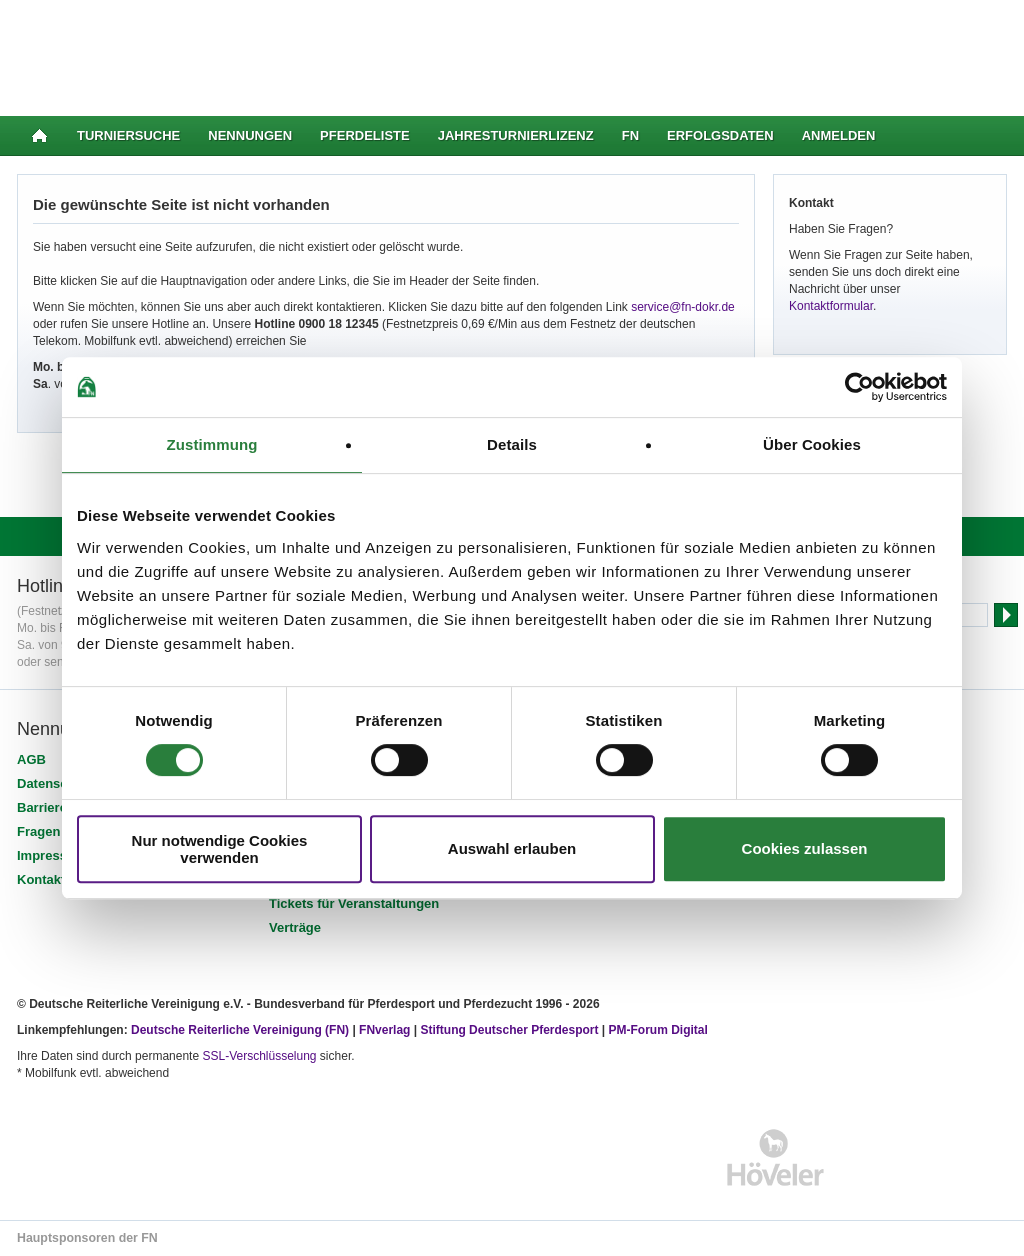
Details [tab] (512, 444)
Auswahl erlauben (512, 848)
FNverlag (386, 1030)
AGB (31, 759)
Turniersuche (128, 135)
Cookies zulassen (805, 848)
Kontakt (41, 879)
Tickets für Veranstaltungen (354, 903)
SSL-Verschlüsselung (259, 1056)
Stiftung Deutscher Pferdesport (509, 1030)
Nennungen (250, 135)
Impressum (51, 855)
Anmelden (839, 135)
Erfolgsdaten (720, 135)
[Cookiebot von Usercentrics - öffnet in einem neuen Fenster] (859, 387)
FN (630, 135)
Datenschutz (55, 783)
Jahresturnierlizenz (516, 135)
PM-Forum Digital (658, 1030)
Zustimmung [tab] (212, 444)
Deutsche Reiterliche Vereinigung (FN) (240, 1030)
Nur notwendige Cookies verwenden (220, 849)
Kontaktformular (831, 306)
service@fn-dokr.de (683, 307)
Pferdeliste (365, 135)
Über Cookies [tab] (812, 444)
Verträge (295, 927)
